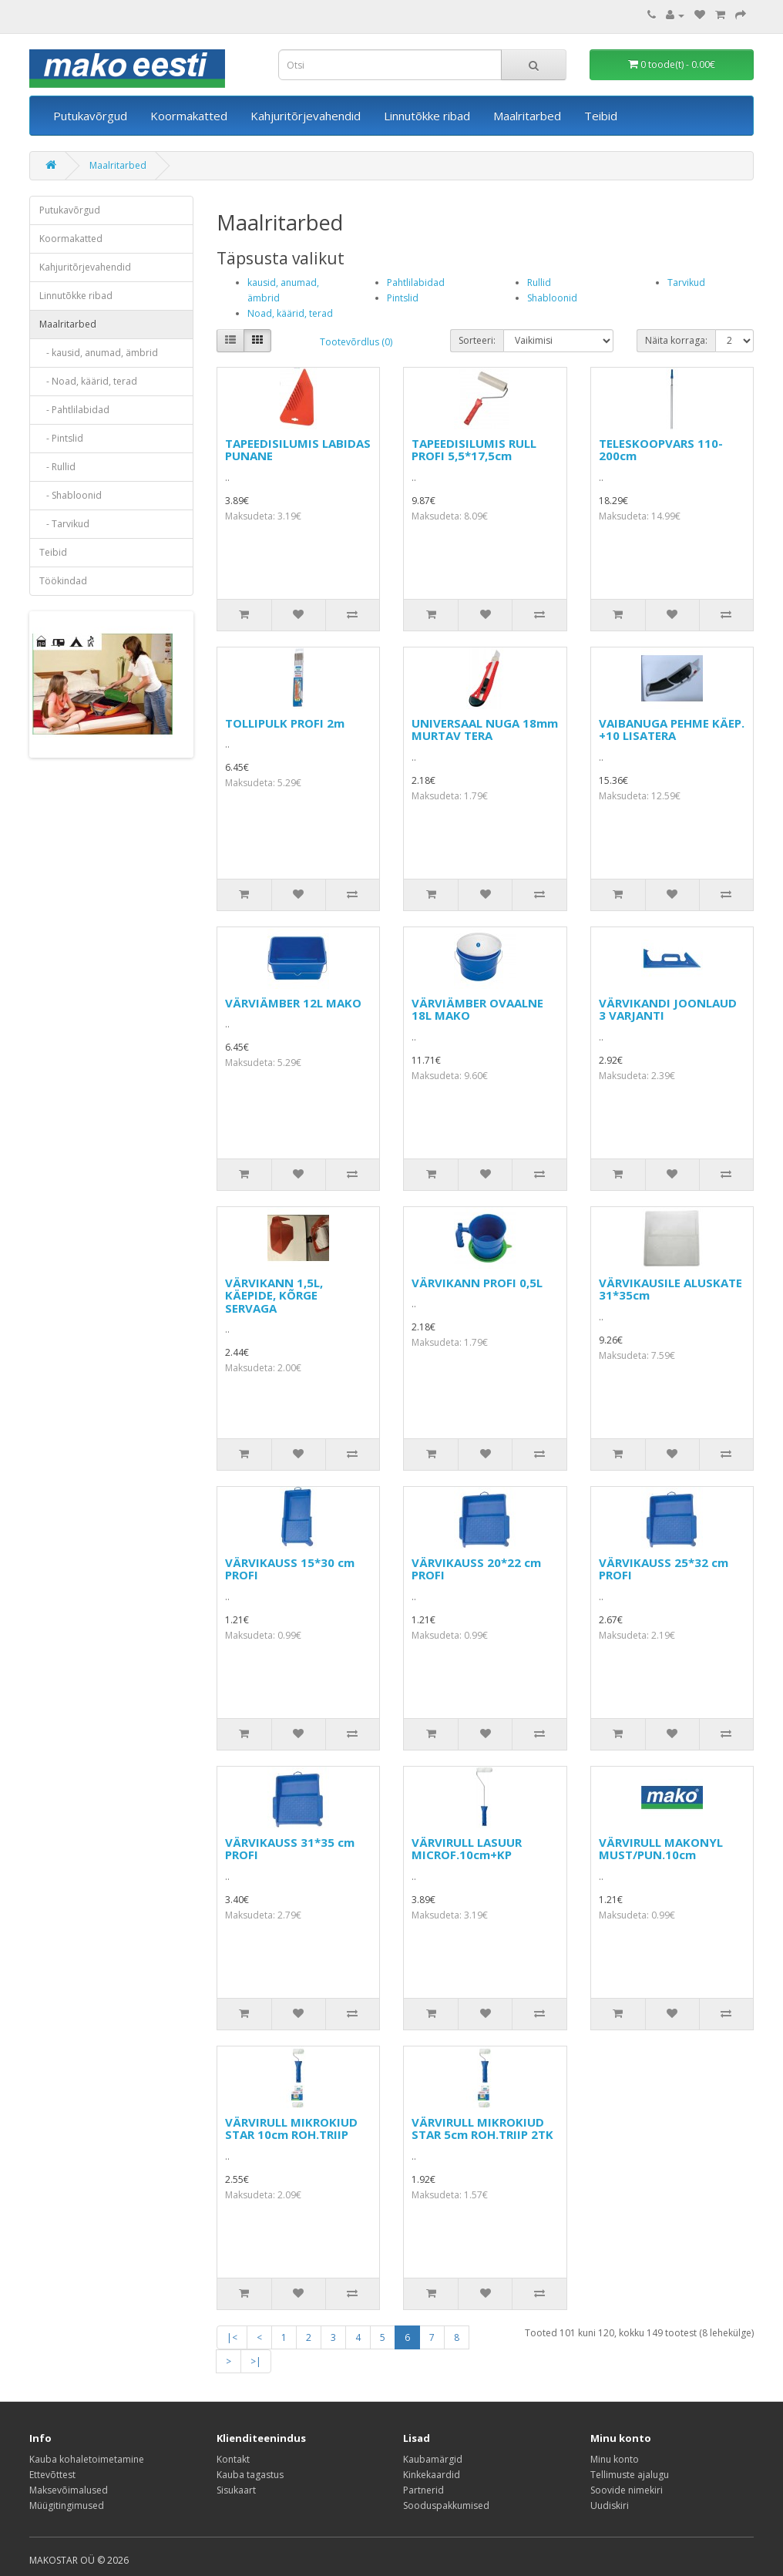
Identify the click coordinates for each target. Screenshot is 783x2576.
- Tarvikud (64, 523)
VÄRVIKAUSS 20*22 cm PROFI (476, 1569)
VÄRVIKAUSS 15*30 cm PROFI (290, 1569)
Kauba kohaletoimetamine (86, 2459)
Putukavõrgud (90, 115)
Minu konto (614, 2459)
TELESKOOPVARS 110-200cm (661, 449)
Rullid (539, 282)
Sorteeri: (477, 340)
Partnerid (423, 2490)
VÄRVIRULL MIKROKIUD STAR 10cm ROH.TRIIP (291, 2128)
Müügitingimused (66, 2505)
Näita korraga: (676, 340)
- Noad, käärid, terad (88, 381)
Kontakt (233, 2459)
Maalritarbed (527, 115)
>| (255, 2361)
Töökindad (63, 580)
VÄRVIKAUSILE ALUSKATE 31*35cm (670, 1289)
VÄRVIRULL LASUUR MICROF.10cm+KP (467, 1848)
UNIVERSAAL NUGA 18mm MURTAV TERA (485, 729)
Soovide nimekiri (626, 2490)
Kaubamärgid (432, 2459)
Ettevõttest (52, 2474)
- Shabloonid (70, 495)
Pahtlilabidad (416, 282)
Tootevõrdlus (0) (356, 341)
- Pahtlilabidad (74, 409)
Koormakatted (188, 115)
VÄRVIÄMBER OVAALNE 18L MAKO (477, 1009)
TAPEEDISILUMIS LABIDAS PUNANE (298, 449)
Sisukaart (236, 2490)
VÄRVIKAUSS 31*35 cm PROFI (290, 1848)
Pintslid (402, 297)
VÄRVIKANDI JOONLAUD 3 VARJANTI (668, 1009)
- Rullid (57, 466)
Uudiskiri (609, 2505)
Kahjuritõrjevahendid (305, 115)
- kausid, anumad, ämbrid (98, 352)
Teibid (600, 115)
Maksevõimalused (68, 2490)
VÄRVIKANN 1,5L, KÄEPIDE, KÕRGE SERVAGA (274, 1295)
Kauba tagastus (250, 2474)
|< (232, 2337)
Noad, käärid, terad (290, 313)
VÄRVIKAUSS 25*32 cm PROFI (663, 1569)
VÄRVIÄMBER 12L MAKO (293, 1003)
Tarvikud (686, 282)
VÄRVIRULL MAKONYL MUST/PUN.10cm (661, 1848)
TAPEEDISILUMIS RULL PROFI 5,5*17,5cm (474, 449)
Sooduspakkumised (446, 2505)
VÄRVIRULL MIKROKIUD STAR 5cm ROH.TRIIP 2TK (482, 2128)
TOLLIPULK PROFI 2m (284, 723)
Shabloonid (552, 297)
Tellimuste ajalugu (629, 2474)
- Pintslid (61, 438)
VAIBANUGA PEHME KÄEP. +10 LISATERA (671, 729)
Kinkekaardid (431, 2474)
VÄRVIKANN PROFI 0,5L (477, 1282)
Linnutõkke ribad (427, 115)
